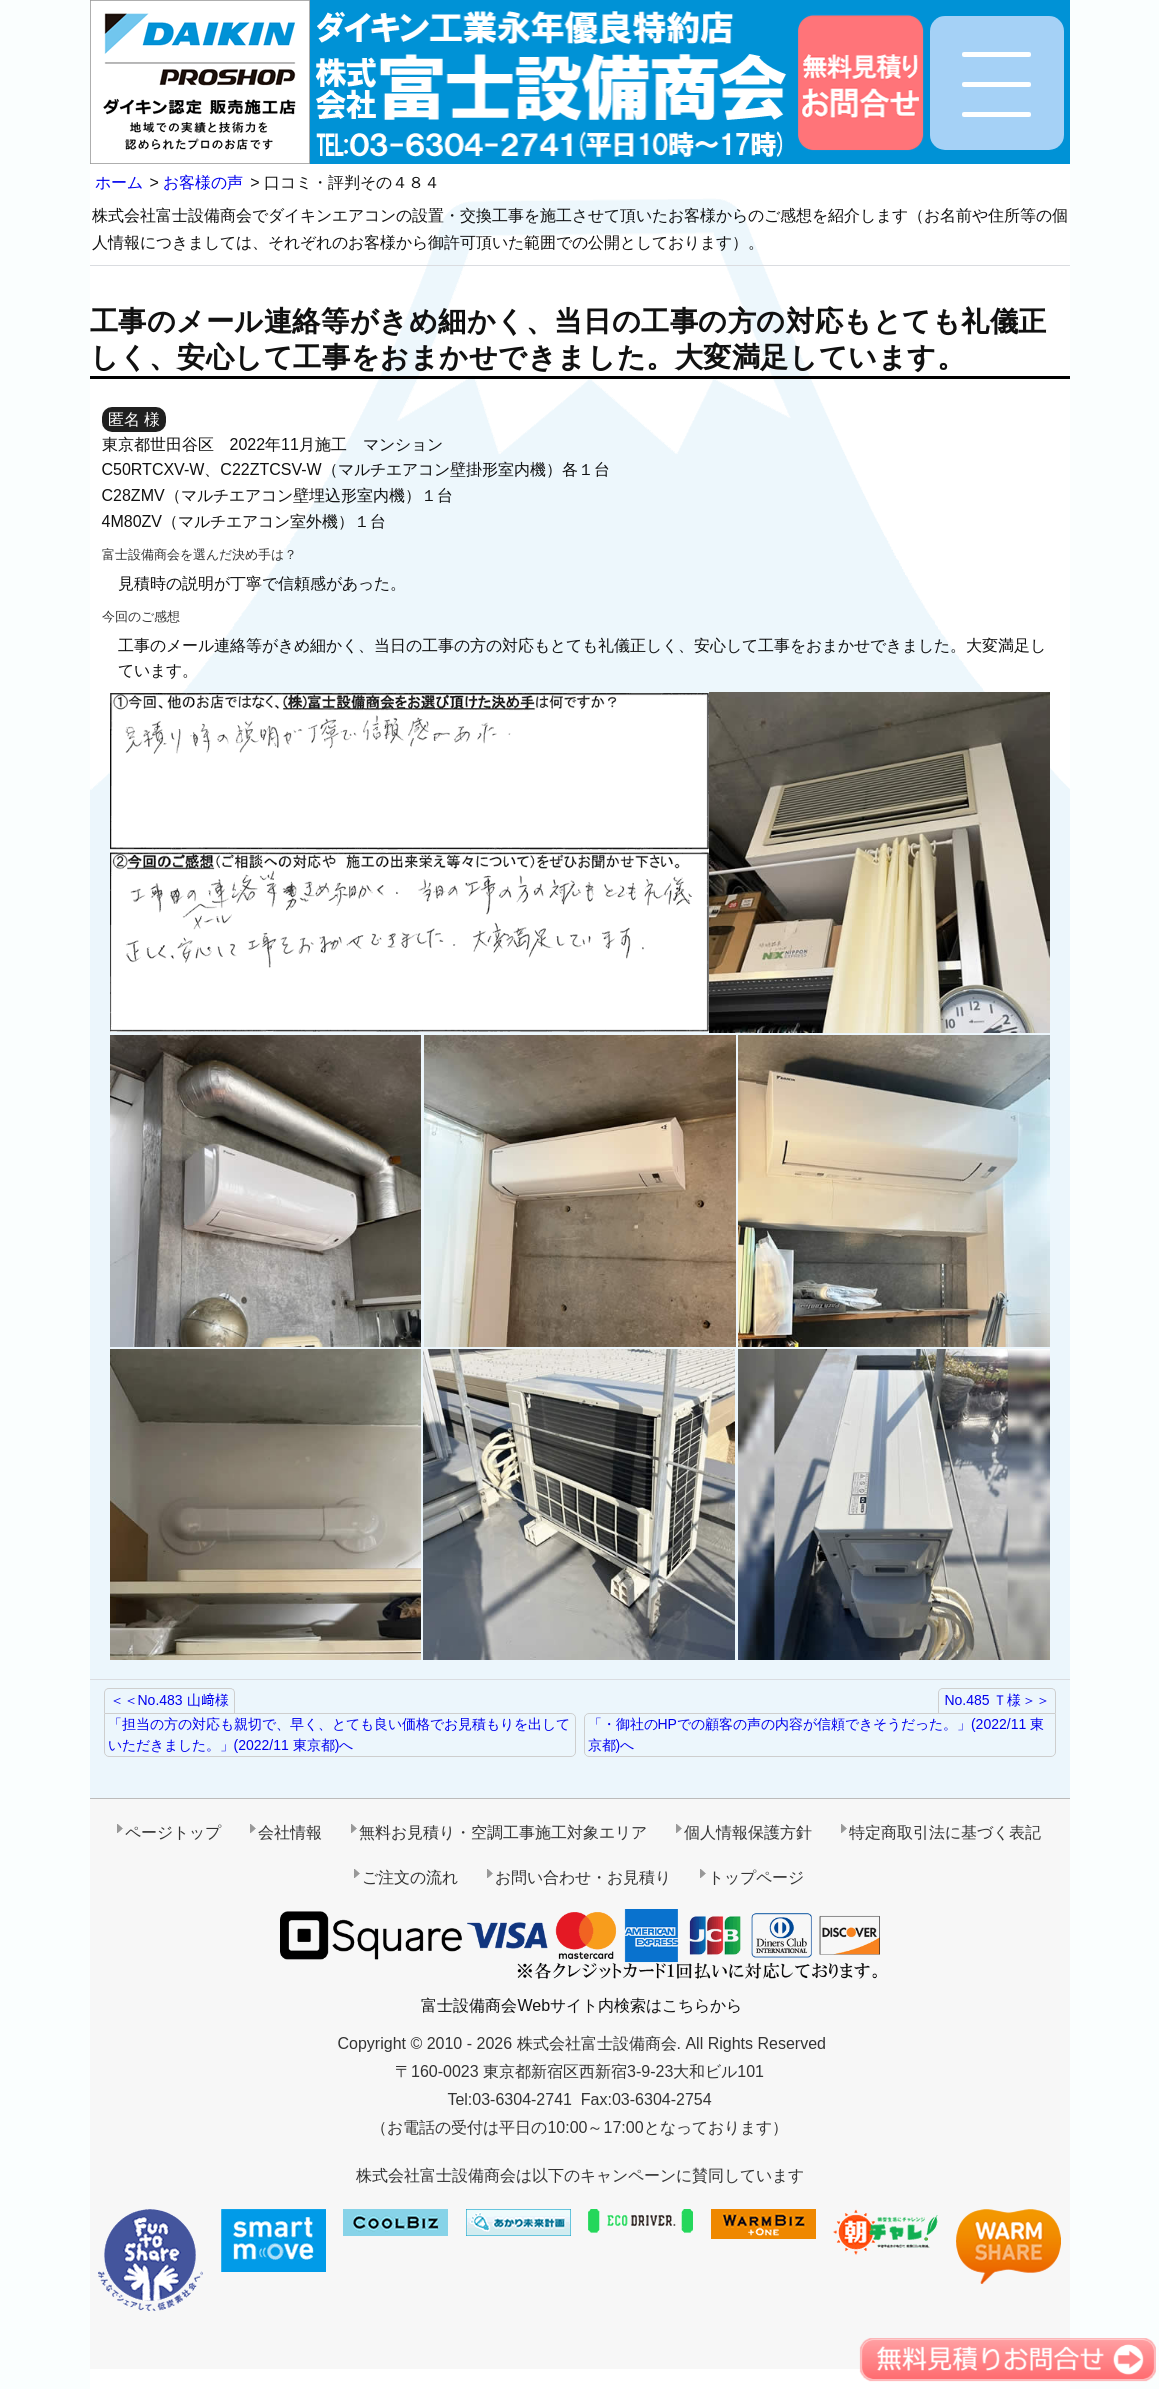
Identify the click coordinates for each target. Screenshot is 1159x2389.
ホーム (119, 182)
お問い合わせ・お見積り (583, 1877)
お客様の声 (203, 182)
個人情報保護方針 (748, 1832)
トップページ (756, 1877)
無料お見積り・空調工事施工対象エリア (503, 1832)
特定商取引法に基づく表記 (945, 1832)
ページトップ (173, 1832)
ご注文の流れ (410, 1877)
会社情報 (290, 1832)
